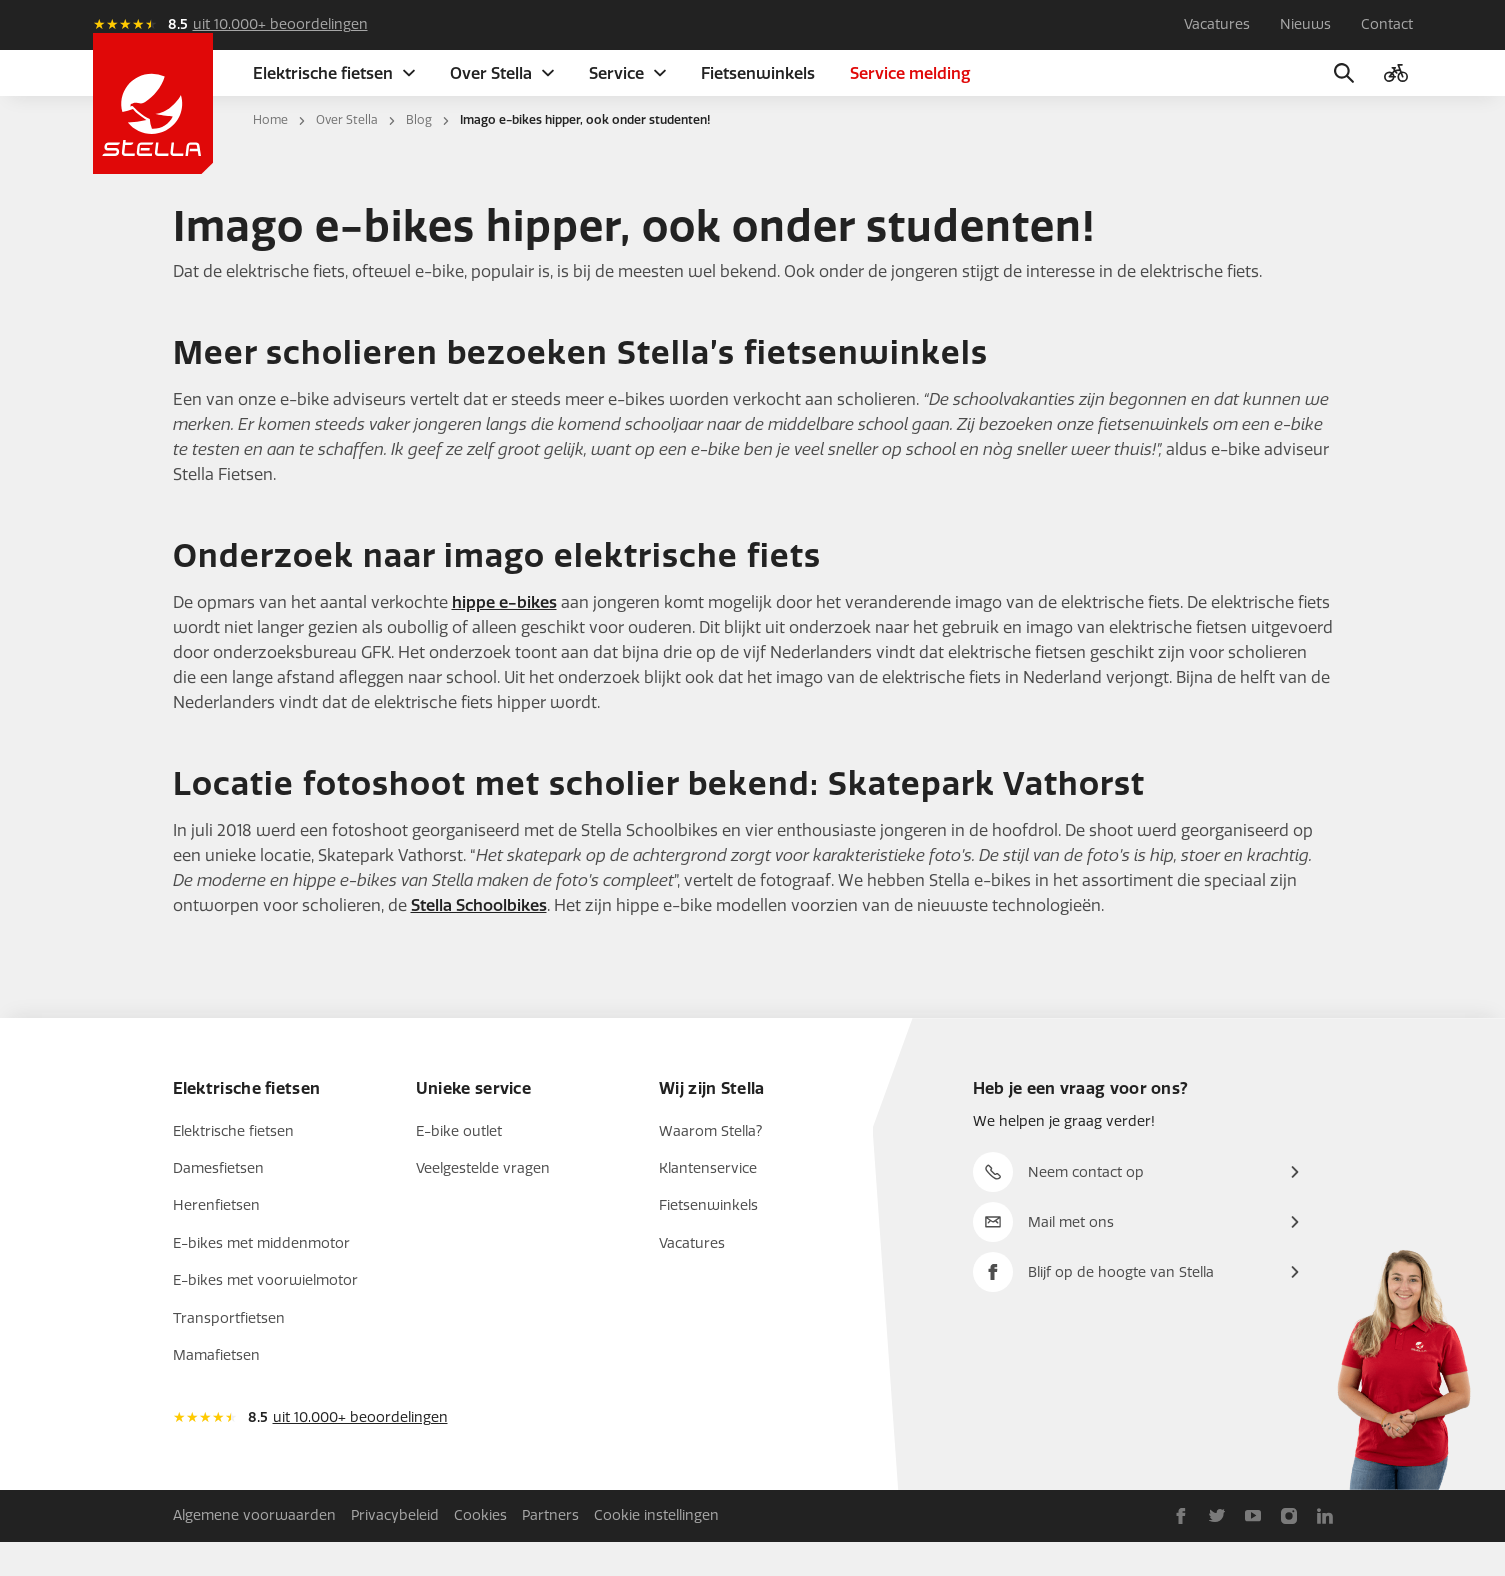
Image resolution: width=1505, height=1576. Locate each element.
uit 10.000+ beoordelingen (280, 24)
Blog (419, 154)
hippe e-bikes (504, 636)
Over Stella (347, 154)
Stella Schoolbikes (479, 939)
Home (270, 154)
